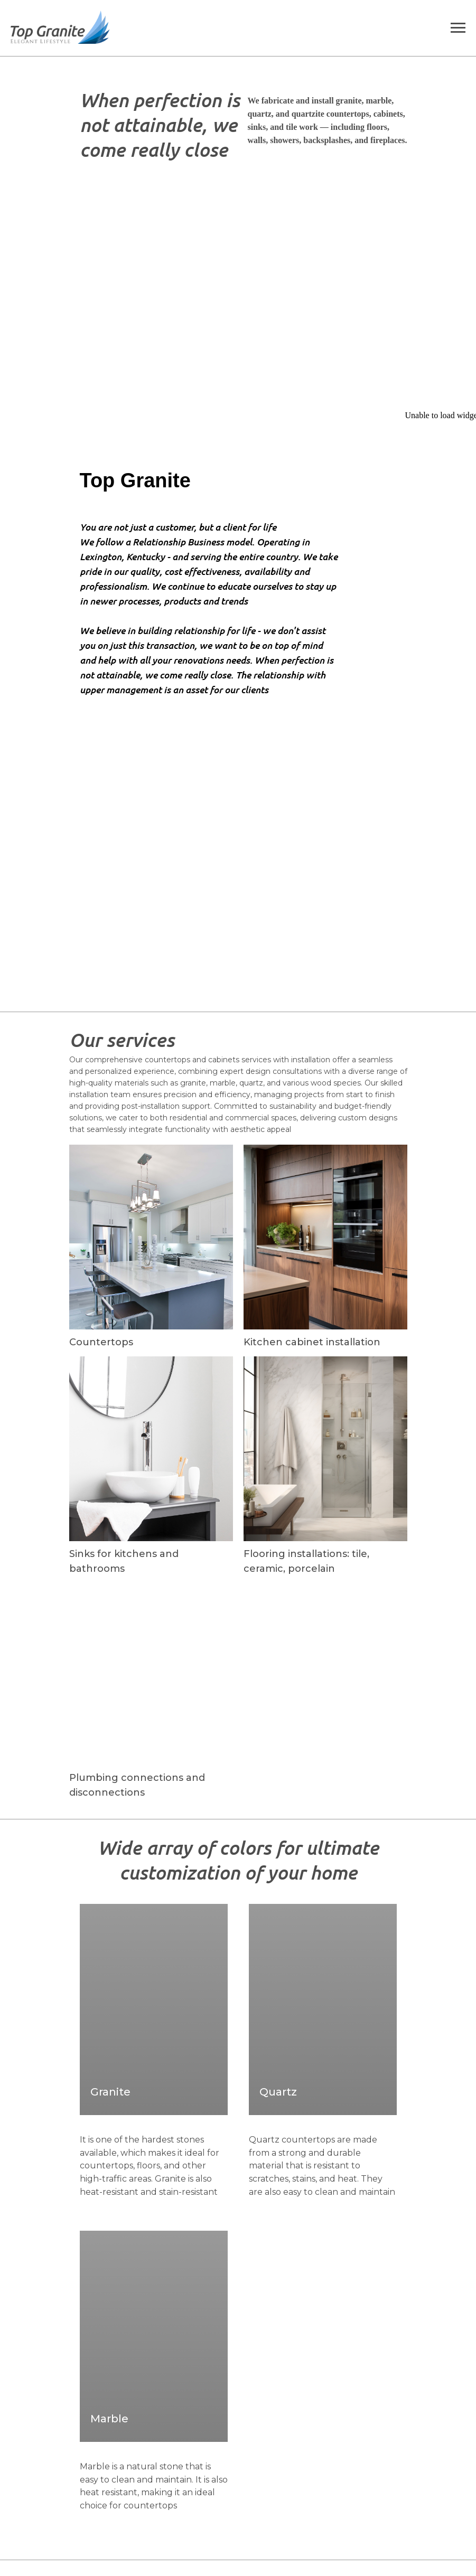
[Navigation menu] (458, 28)
